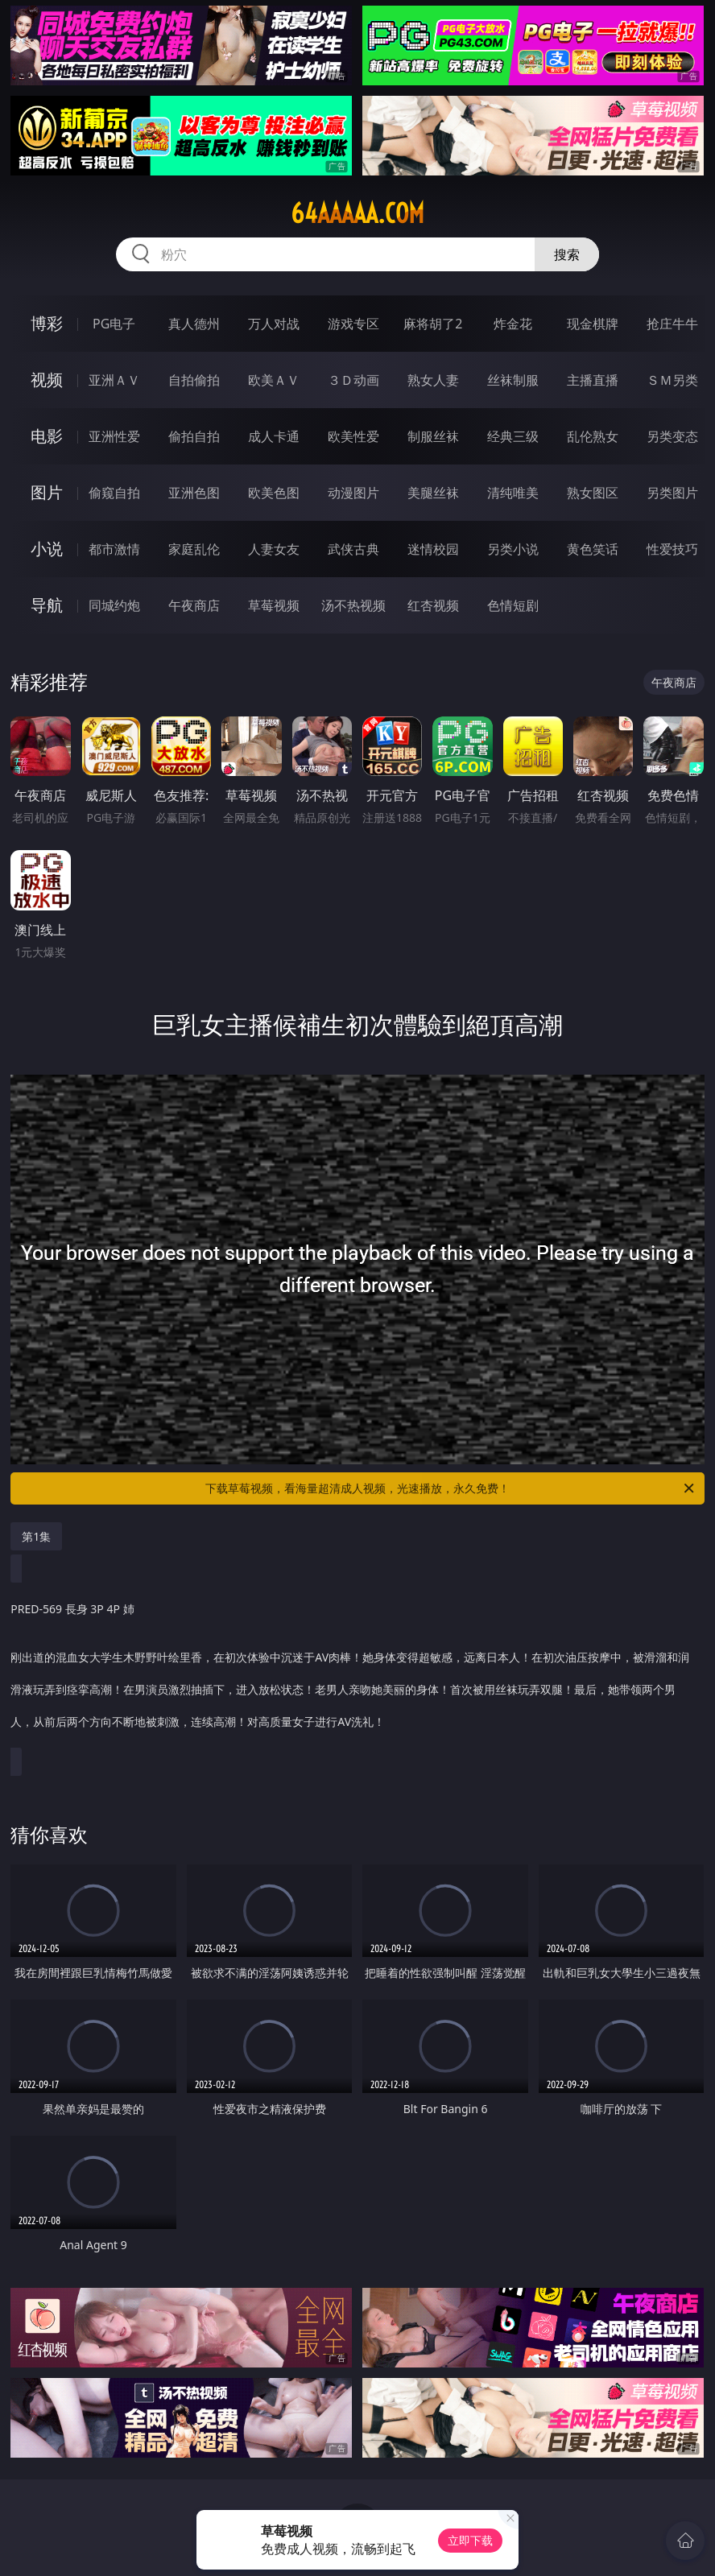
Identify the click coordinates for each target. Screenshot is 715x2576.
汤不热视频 (353, 605)
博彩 (47, 323)
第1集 (36, 1536)
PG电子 (114, 323)
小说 (47, 548)
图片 (47, 492)
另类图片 (672, 493)
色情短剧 (513, 605)
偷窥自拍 (114, 493)
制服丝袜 (433, 436)
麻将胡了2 (432, 323)
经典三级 (513, 436)
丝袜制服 (513, 380)
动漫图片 (353, 493)
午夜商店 (194, 605)
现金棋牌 (592, 323)
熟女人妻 (433, 380)
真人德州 (194, 323)
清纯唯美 (513, 493)
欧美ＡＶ (274, 380)
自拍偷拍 (194, 380)
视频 (47, 379)
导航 (47, 605)
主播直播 (592, 380)
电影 (47, 436)
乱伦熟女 (592, 436)
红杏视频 (433, 605)
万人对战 (274, 323)
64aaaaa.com (357, 213)
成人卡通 (274, 436)
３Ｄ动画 (353, 380)
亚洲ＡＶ (114, 380)
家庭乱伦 (194, 549)
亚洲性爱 (114, 436)
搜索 (567, 254)
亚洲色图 (194, 493)
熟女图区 (592, 493)
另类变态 (672, 436)
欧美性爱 (353, 436)
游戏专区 (353, 323)
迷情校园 (433, 549)
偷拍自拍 (194, 436)
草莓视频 (274, 605)
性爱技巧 (672, 549)
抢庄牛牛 (672, 323)
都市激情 (114, 549)
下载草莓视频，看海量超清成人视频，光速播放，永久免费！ (450, 1488)
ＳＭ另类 (672, 380)
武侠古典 (353, 549)
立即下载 (470, 2540)
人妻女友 (274, 549)
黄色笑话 (592, 549)
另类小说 (513, 549)
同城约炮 (114, 605)
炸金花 (513, 323)
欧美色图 (274, 493)
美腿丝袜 (433, 493)
